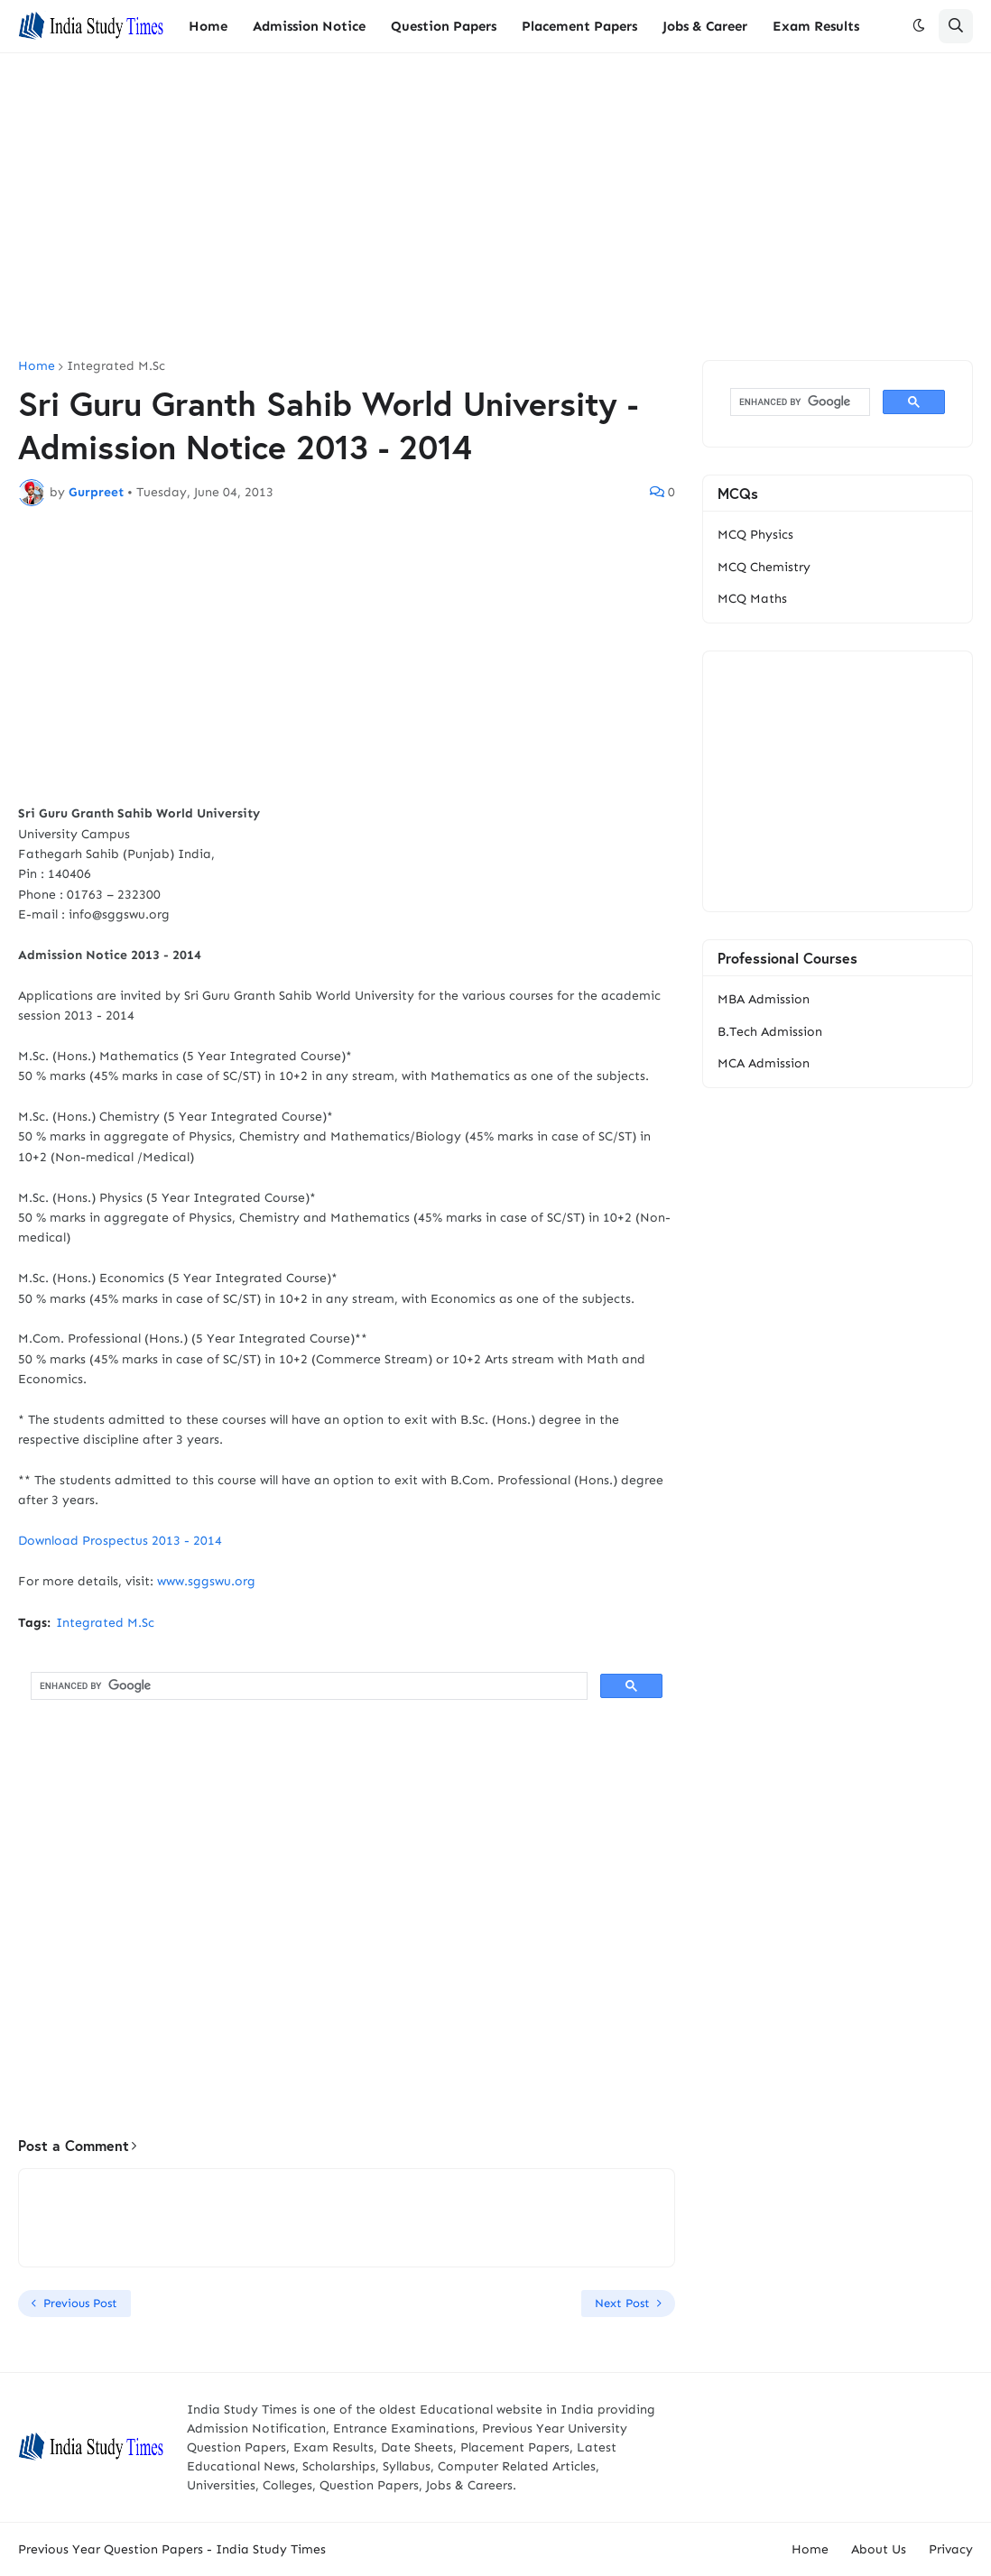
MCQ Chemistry (764, 567)
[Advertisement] (495, 206)
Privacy (951, 2549)
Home (36, 366)
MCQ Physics (755, 534)
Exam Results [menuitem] (816, 26)
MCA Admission (764, 1063)
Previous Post (80, 2303)
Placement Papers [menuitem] (579, 26)
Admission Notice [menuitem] (309, 26)
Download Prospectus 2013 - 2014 (120, 1540)
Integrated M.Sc (116, 366)
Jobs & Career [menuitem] (704, 26)
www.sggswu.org (206, 1581)
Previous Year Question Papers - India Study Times (172, 2549)
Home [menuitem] (208, 26)
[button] (919, 26)
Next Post (622, 2303)
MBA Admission (764, 999)
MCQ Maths (752, 598)
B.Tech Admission (770, 1031)
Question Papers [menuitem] (443, 26)
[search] (307, 1685)
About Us (878, 2549)
